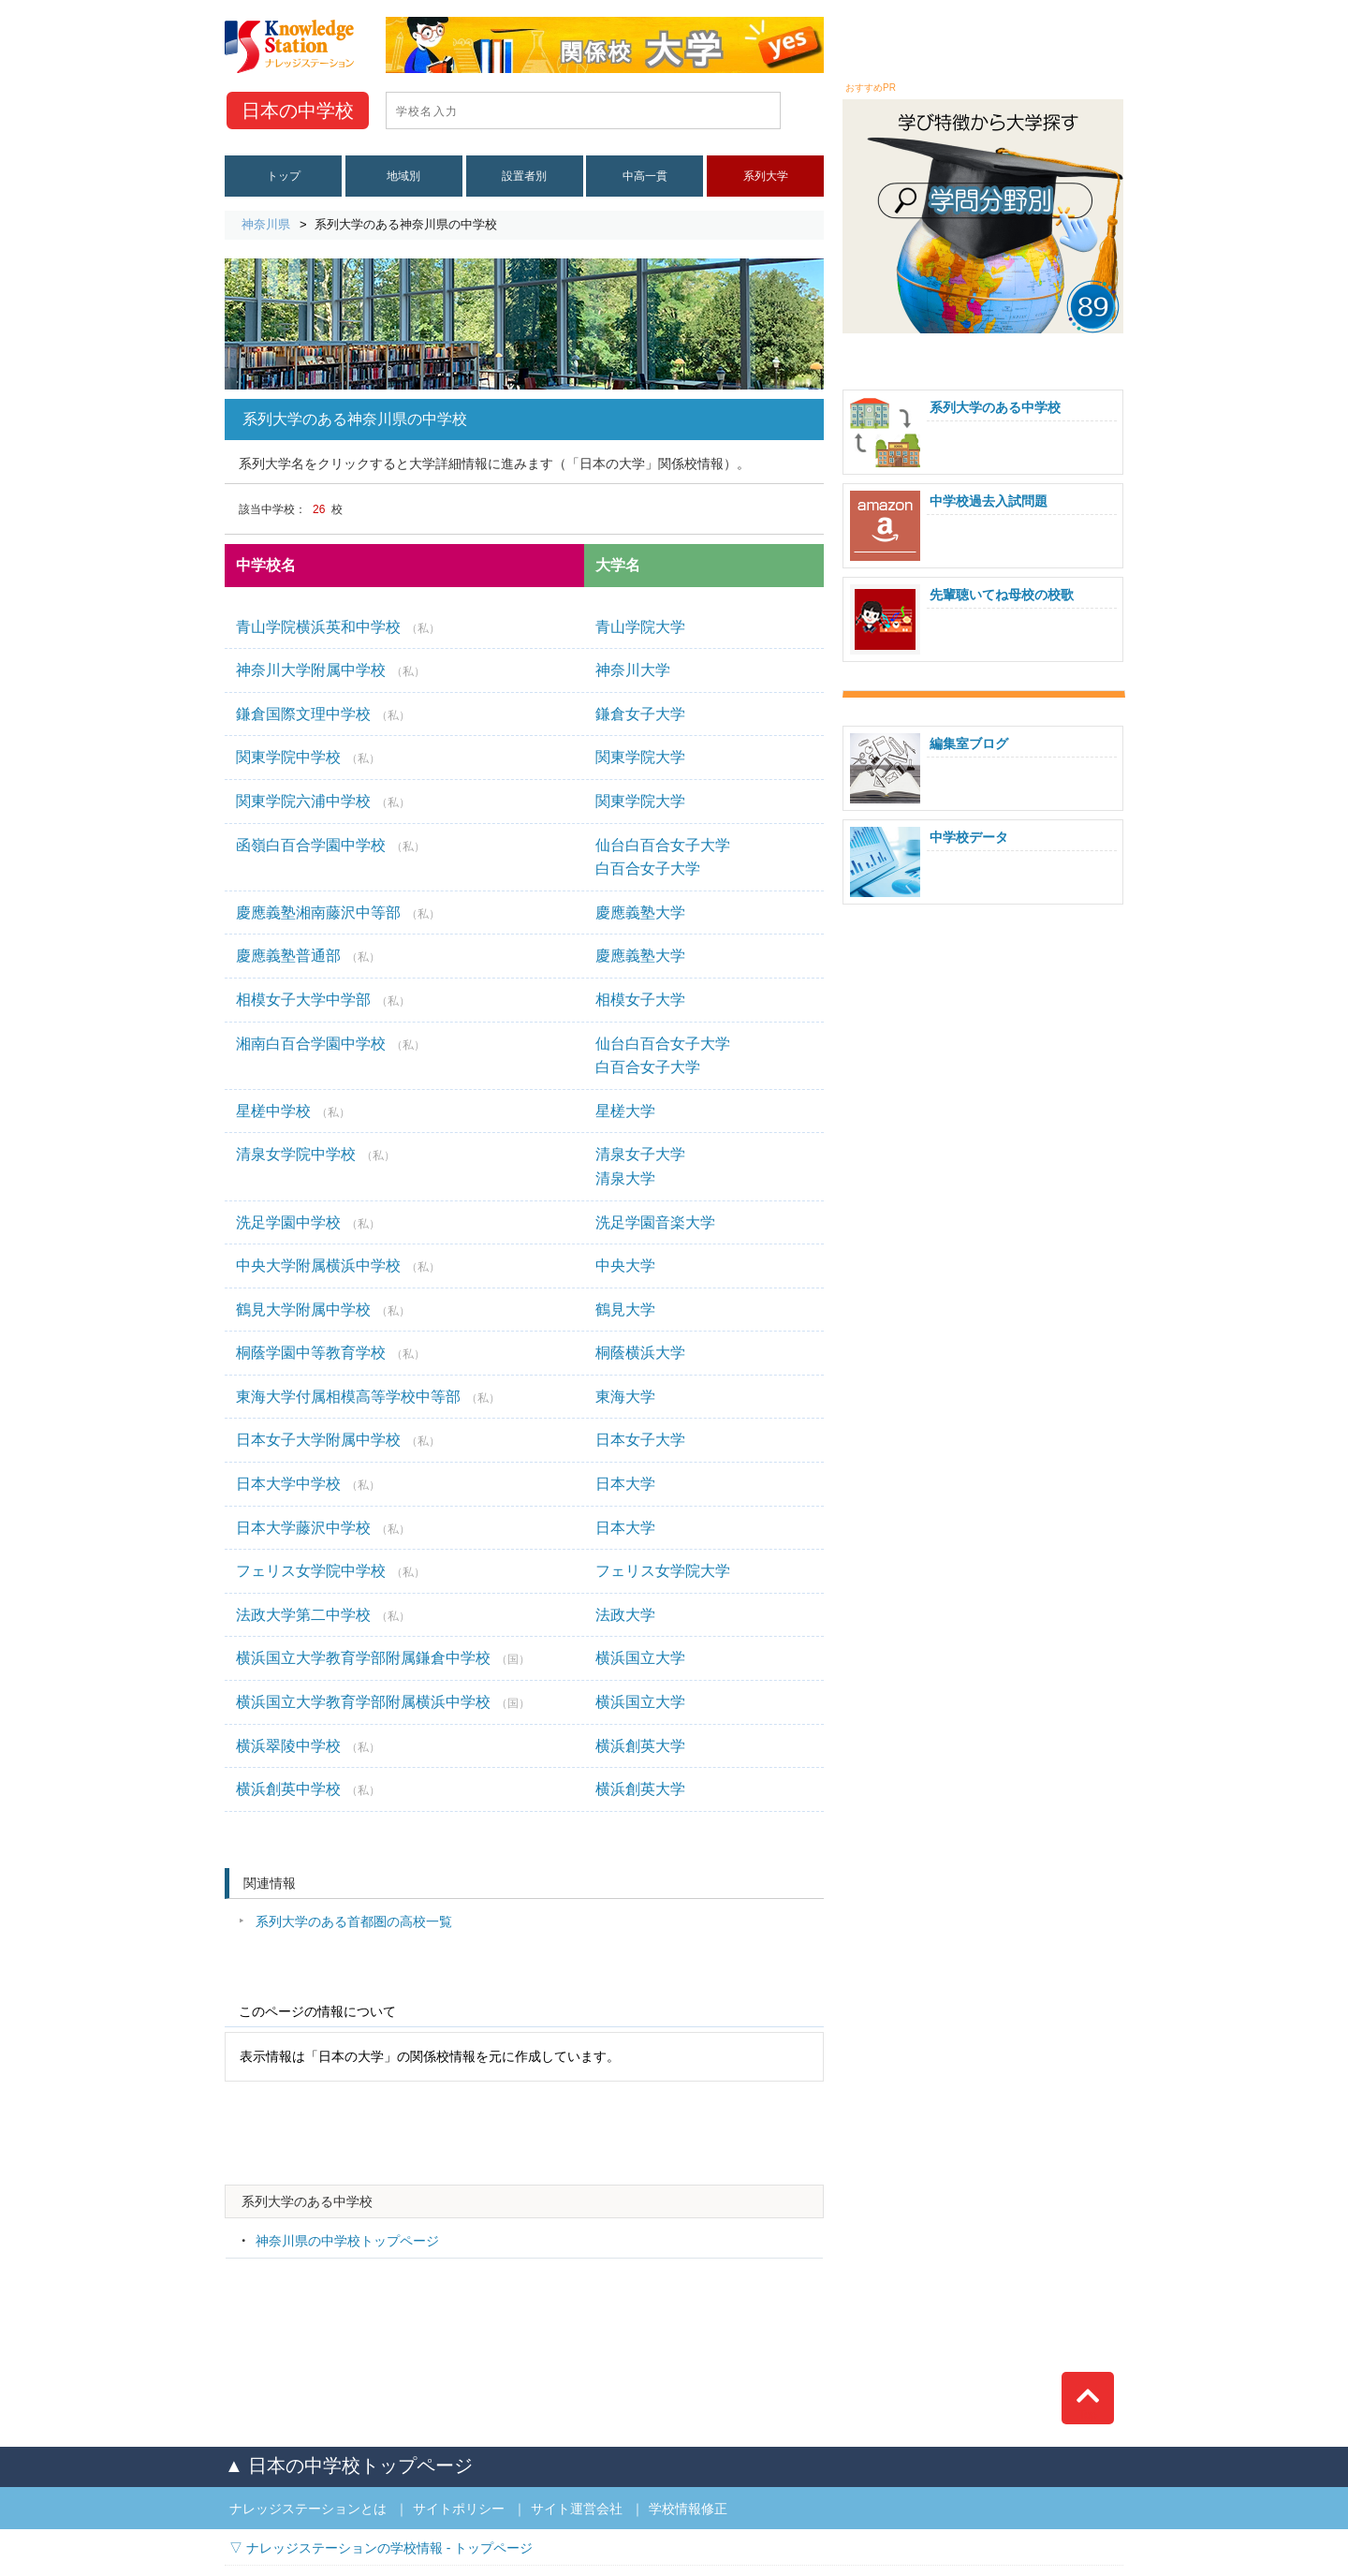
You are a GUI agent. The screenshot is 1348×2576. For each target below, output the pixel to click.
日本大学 (625, 1484)
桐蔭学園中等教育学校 (330, 1353)
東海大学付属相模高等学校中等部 (368, 1397)
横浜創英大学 (640, 1746)
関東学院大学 (640, 757)
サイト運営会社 (577, 2508)
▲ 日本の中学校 (349, 2465)
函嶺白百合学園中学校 (330, 845)
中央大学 (625, 1265)
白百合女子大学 (647, 868)
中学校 (298, 110)
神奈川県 (266, 224)
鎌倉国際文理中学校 (323, 714)
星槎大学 (625, 1111)
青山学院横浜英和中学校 (338, 627)
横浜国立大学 (640, 1658)
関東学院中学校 (308, 757)
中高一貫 (645, 176)
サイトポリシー (459, 2508)
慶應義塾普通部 (308, 956)
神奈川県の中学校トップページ (347, 2240)
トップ (283, 176)
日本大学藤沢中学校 (323, 1528)
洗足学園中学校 (308, 1222)
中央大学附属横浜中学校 (338, 1265)
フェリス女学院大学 (662, 1571)
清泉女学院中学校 (315, 1154)
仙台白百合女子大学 (662, 845)
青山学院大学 (640, 627)
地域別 (403, 176)
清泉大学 (625, 1178)
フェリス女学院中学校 (330, 1571)
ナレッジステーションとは (308, 2508)
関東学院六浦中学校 (323, 801)
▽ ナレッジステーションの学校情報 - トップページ (381, 2547)
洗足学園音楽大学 (655, 1222)
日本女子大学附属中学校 (338, 1440)
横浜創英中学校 (308, 1789)
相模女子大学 (640, 1000)
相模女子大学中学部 (323, 1000)
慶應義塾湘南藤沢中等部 (338, 912)
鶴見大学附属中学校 (323, 1309)
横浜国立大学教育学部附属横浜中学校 (383, 1702)
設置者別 (524, 176)
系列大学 (765, 176)
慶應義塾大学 (640, 912)
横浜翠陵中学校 (308, 1746)
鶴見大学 (625, 1309)
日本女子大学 (640, 1440)
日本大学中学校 (308, 1484)
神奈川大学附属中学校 (330, 670)
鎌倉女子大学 (640, 714)
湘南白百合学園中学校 (330, 1044)
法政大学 (625, 1615)
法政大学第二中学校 (323, 1615)
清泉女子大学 (640, 1154)
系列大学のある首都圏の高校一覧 (354, 1921)
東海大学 (625, 1397)
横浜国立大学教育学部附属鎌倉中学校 (383, 1658)
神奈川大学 (632, 670)
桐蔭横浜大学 (640, 1353)
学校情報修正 (688, 2508)
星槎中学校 (293, 1111)
